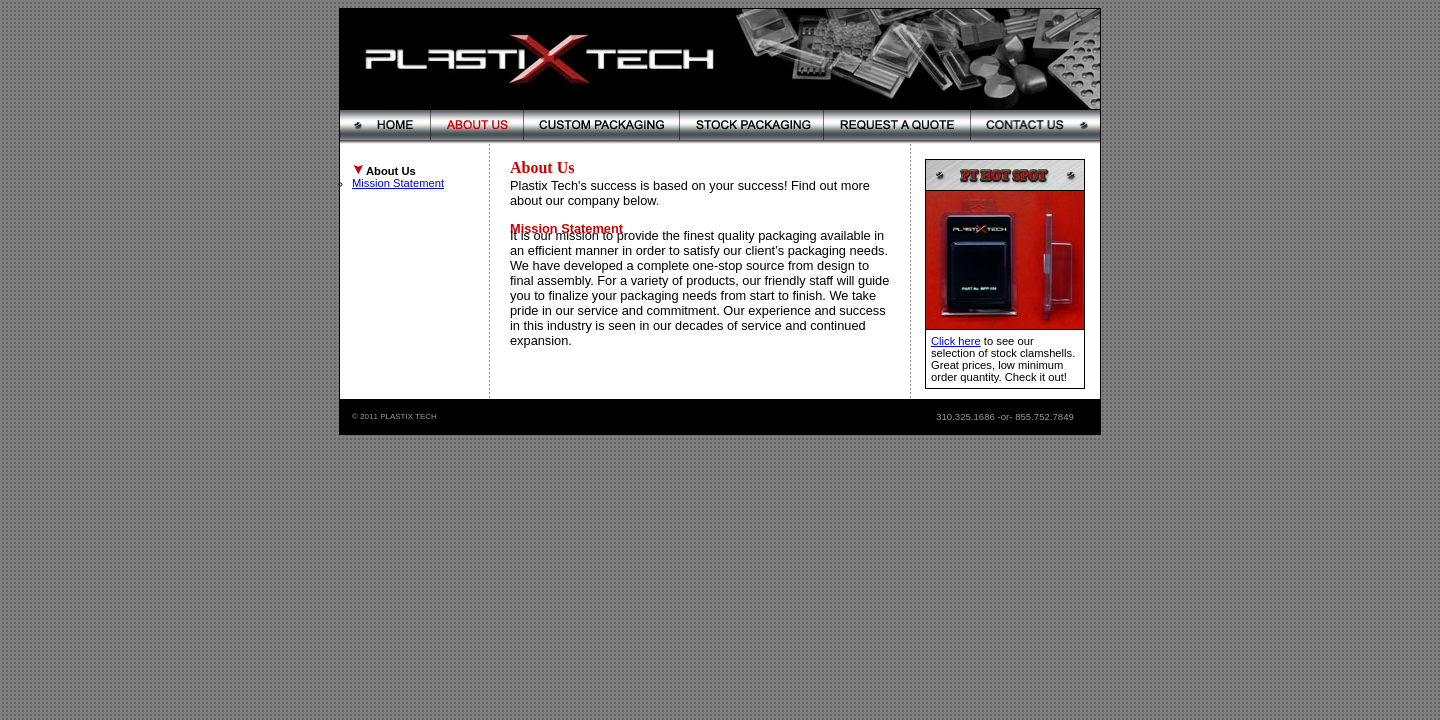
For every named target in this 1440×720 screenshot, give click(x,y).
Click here (956, 341)
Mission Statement (398, 183)
